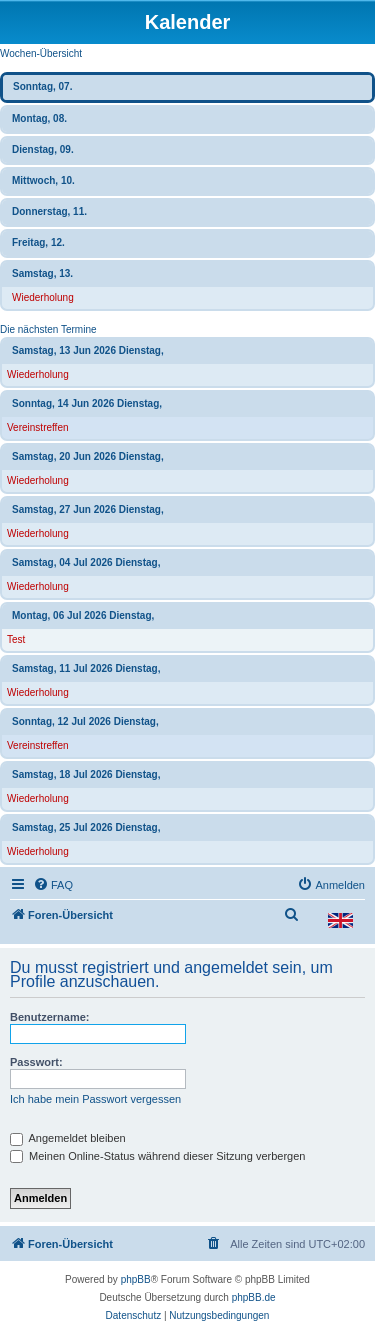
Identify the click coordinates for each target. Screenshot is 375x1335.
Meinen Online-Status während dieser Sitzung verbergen (157, 1156)
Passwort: (36, 1062)
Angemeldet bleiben (68, 1138)
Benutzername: (49, 1017)
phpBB (136, 1279)
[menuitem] (53, 885)
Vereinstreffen (38, 427)
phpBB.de (254, 1297)
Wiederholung (43, 297)
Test (16, 639)
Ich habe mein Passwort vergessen (95, 1099)
